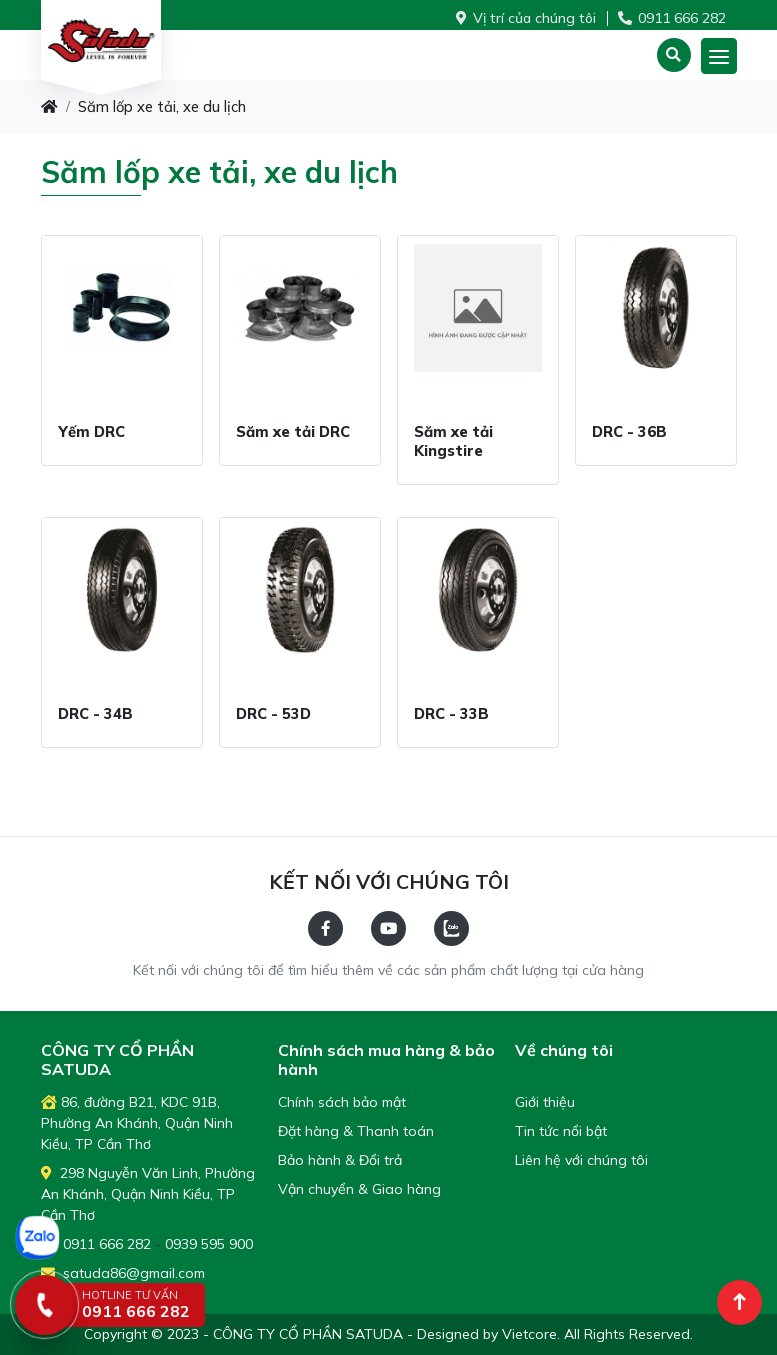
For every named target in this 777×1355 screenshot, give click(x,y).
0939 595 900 (209, 1244)
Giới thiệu (545, 1102)
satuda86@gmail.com (123, 1273)
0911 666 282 (672, 18)
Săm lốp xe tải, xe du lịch (162, 106)
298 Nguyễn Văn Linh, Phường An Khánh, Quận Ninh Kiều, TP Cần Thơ (148, 1194)
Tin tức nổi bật (561, 1131)
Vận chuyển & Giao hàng (359, 1189)
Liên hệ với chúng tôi (581, 1160)
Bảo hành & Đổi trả (340, 1160)
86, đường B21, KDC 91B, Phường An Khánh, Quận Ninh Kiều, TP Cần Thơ (137, 1123)
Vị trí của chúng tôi (526, 18)
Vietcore (529, 1334)
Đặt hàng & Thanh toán (356, 1131)
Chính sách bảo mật (342, 1102)
